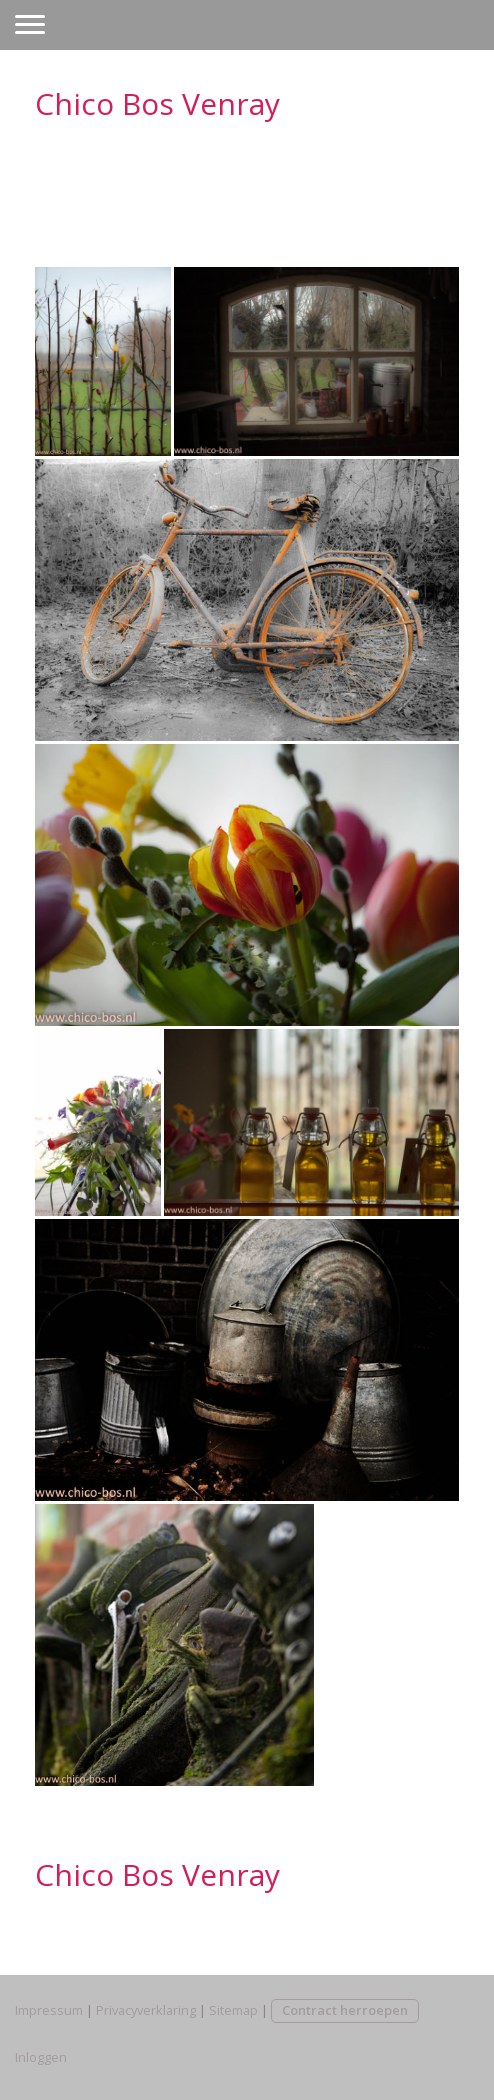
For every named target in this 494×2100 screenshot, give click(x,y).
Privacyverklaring (146, 2010)
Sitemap (233, 2010)
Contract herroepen (345, 2010)
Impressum (49, 2010)
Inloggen (41, 2057)
